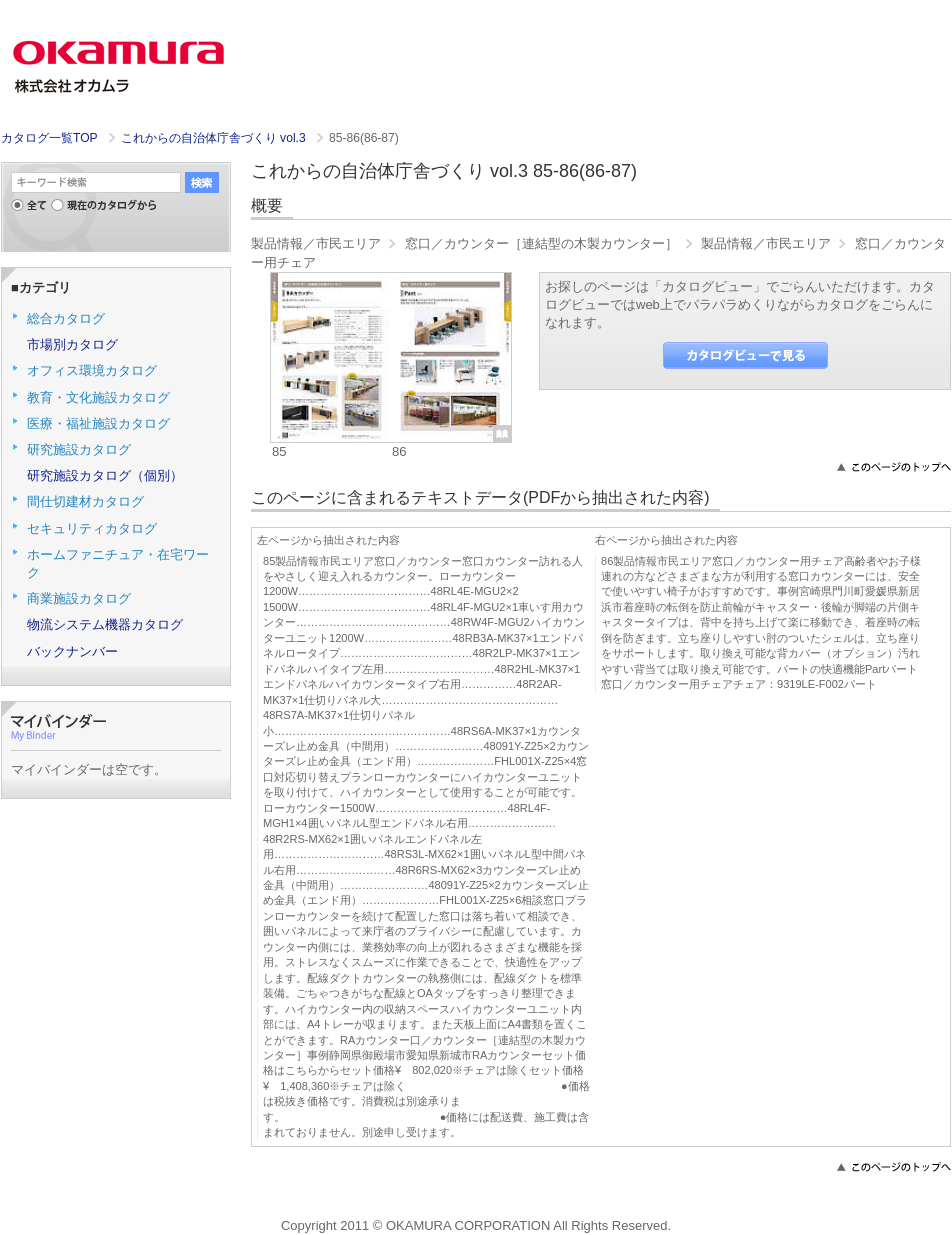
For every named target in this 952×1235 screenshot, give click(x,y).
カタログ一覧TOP (49, 138)
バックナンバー (72, 651)
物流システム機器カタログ (105, 624)
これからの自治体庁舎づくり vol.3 (215, 138)
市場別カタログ (72, 344)
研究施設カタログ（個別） (105, 475)
